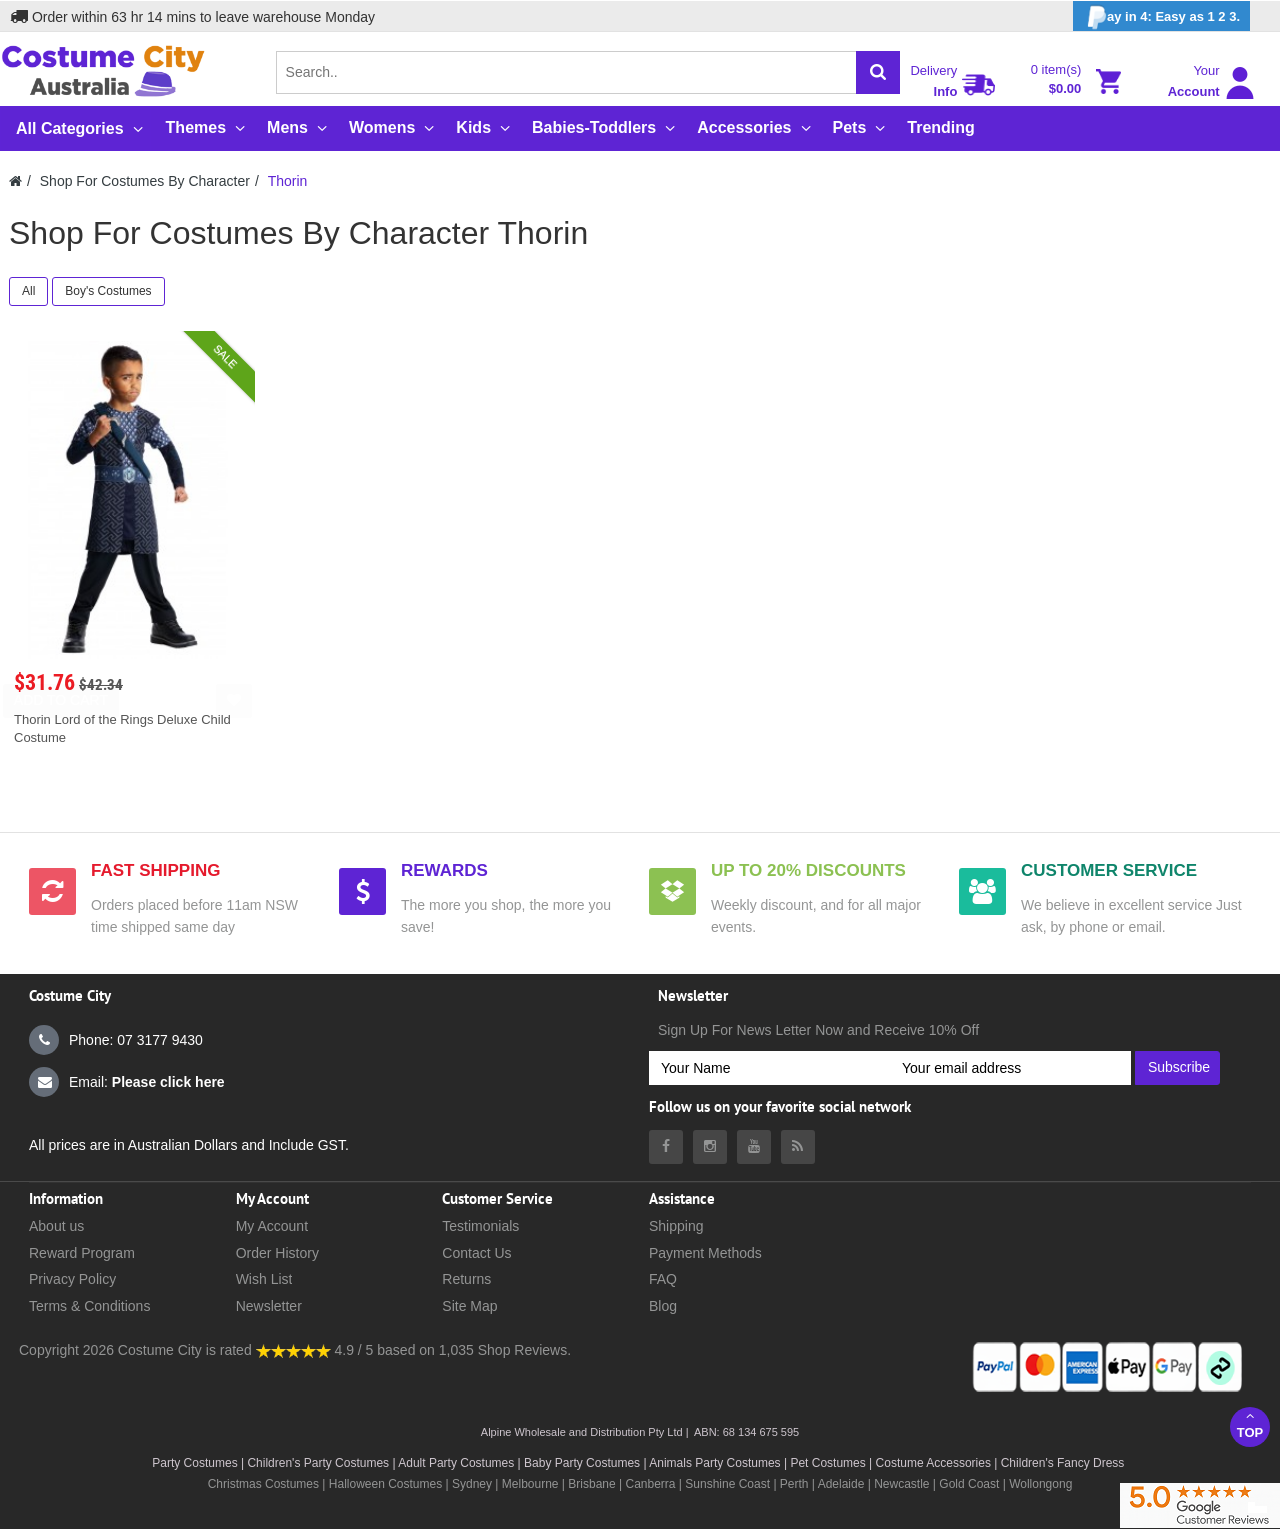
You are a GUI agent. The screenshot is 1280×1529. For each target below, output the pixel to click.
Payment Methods (705, 1253)
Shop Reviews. (524, 1350)
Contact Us (476, 1253)
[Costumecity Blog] (798, 1147)
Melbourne (530, 1484)
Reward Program (82, 1253)
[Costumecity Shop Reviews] (293, 1350)
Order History (277, 1253)
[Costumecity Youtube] (754, 1147)
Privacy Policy (72, 1279)
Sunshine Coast (727, 1484)
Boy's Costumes (108, 291)
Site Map (469, 1306)
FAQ (663, 1279)
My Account (272, 1226)
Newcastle (903, 1484)
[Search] (878, 72)
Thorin (288, 181)
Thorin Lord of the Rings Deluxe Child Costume (122, 728)
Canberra (650, 1484)
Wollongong (1040, 1484)
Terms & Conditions (89, 1306)
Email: (127, 1082)
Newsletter (269, 1306)
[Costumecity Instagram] (710, 1147)
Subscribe (1179, 1067)
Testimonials (480, 1226)
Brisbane (591, 1484)
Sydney (472, 1484)
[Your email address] (1010, 1068)
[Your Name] (769, 1068)
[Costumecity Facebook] (666, 1147)
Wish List (264, 1279)
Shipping (676, 1226)
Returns (466, 1279)
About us (56, 1226)
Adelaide (841, 1484)
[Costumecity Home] (15, 181)
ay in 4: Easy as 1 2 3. (1161, 17)
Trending (941, 127)
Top (1250, 1424)
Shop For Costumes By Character (145, 181)
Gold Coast (969, 1484)
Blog (663, 1306)
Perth (794, 1484)
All (28, 291)
